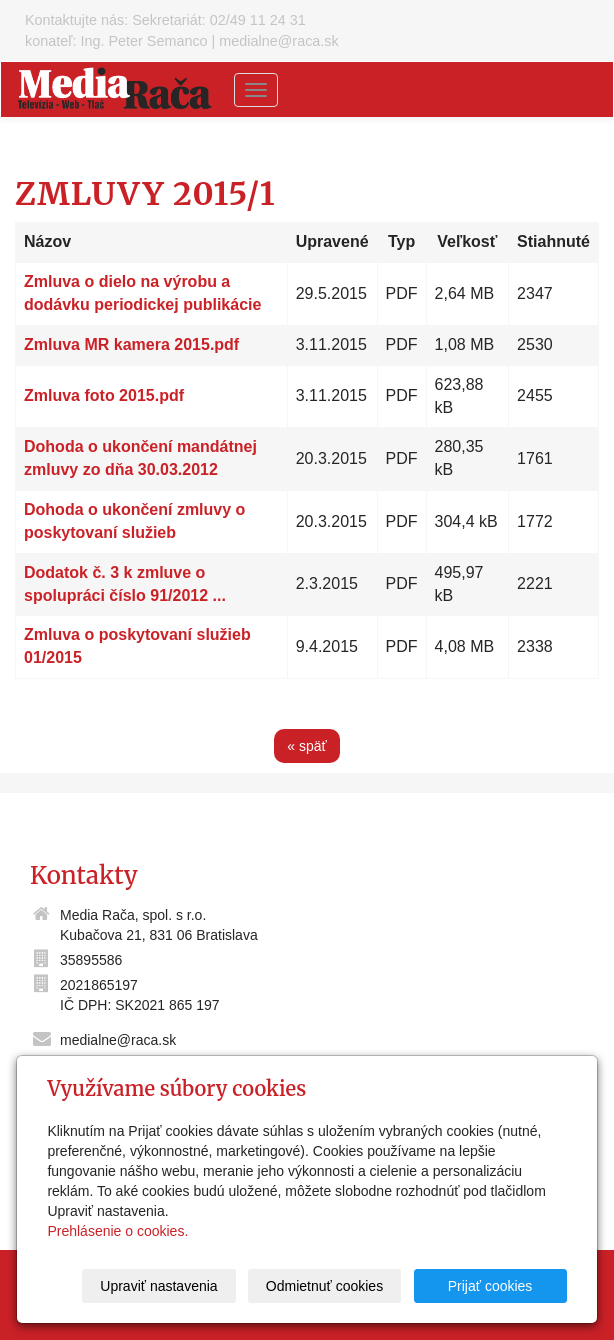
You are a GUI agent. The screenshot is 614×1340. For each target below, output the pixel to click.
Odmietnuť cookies (324, 1286)
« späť (307, 746)
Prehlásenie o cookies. (117, 1231)
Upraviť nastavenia (159, 1286)
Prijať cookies (490, 1286)
